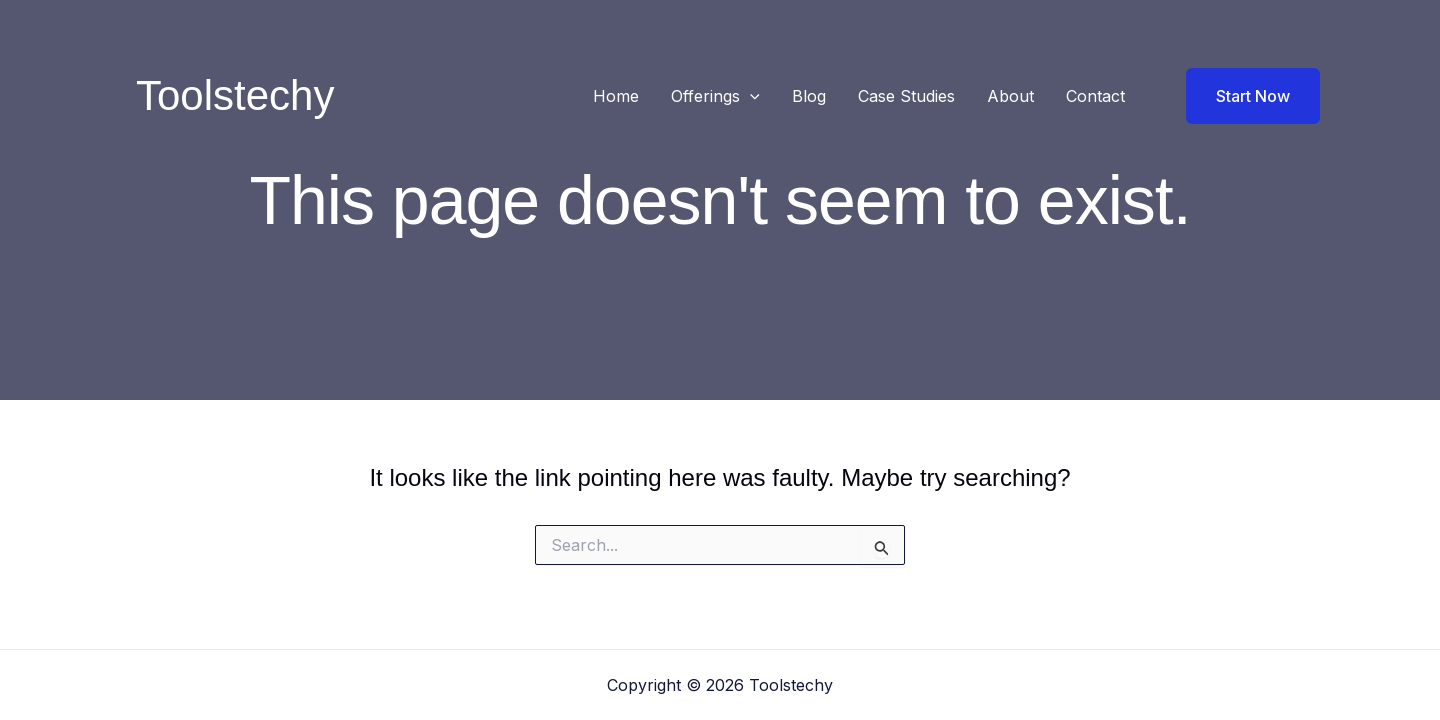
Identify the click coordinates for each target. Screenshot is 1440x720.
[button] (750, 96)
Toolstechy (235, 95)
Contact (1095, 96)
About (1010, 96)
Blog (809, 96)
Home (616, 96)
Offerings (715, 96)
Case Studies (906, 96)
